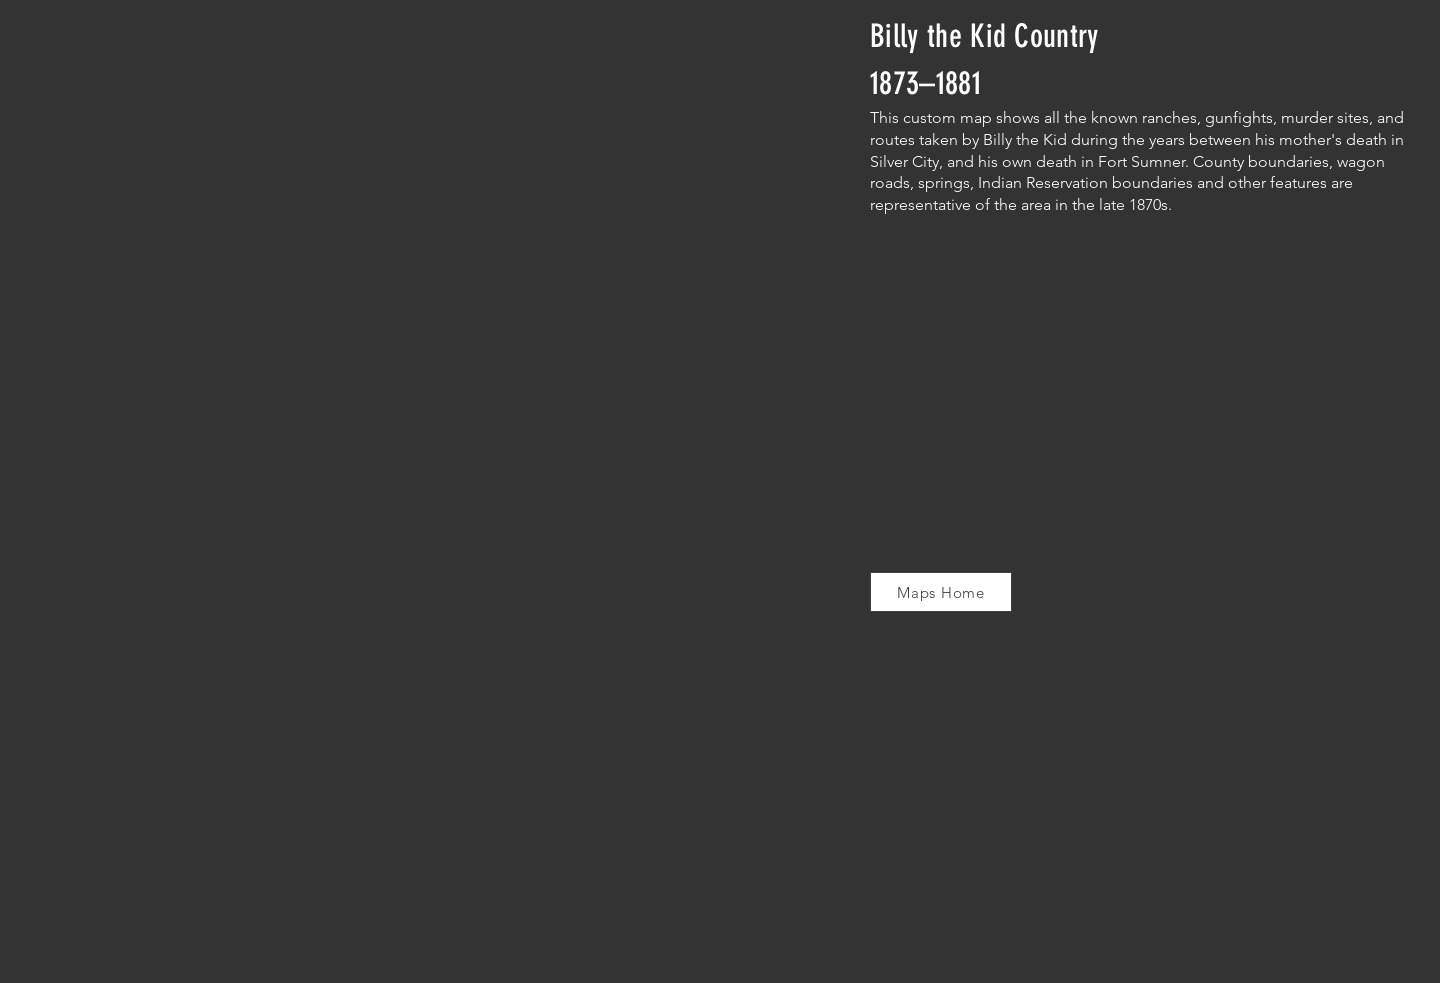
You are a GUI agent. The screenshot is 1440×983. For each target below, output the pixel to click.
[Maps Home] (941, 592)
